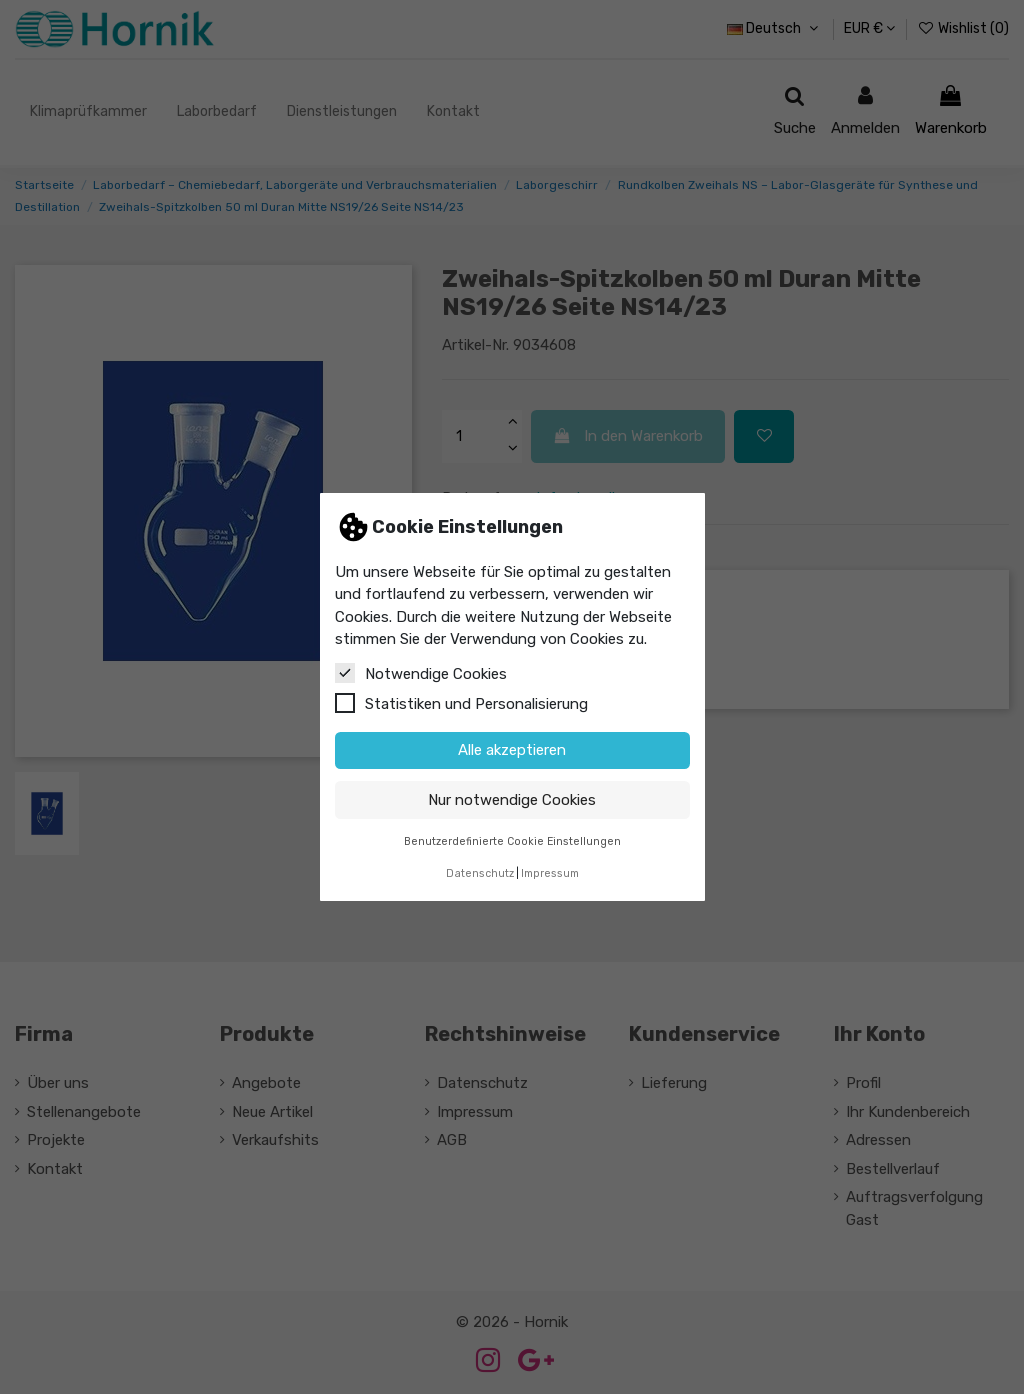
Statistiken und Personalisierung (461, 703)
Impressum (550, 873)
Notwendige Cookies (421, 673)
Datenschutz (480, 873)
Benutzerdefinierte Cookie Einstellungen (512, 841)
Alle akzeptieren (512, 750)
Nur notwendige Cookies (512, 800)
